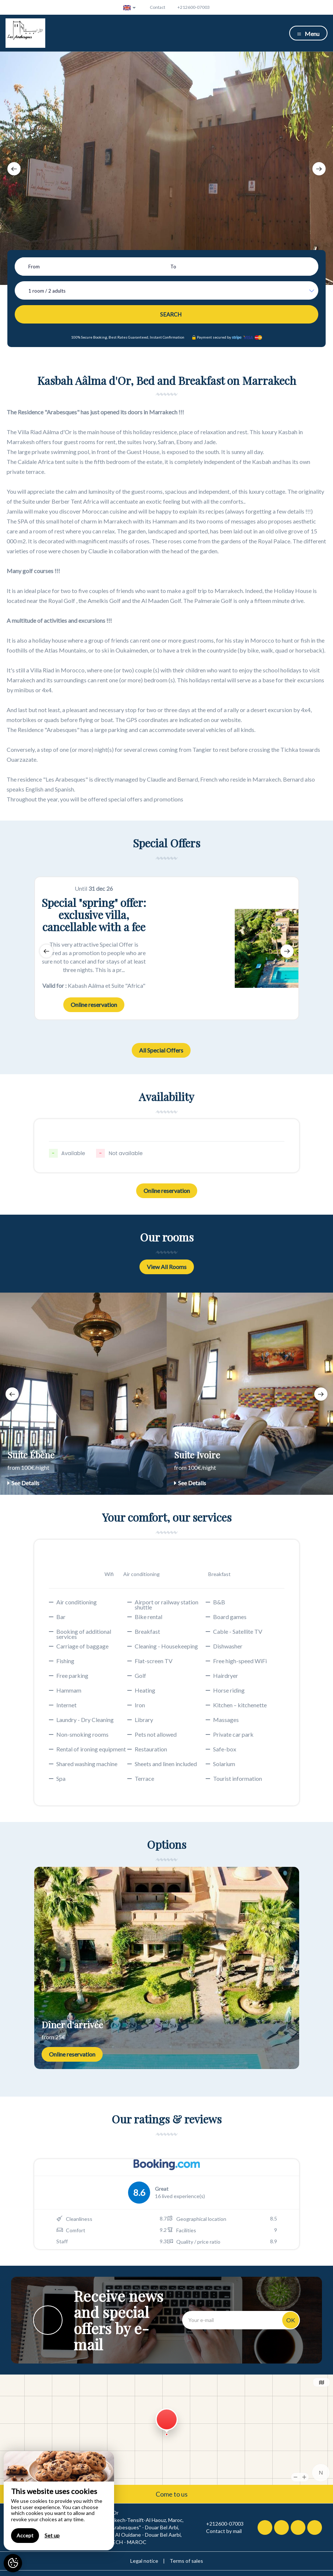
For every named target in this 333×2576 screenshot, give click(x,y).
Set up (52, 2535)
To (173, 266)
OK (290, 2319)
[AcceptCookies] (13, 2563)
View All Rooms (167, 1266)
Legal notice (144, 2561)
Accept (25, 2535)
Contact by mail (220, 2531)
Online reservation (94, 1004)
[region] (59, 2500)
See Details (23, 1482)
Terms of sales (186, 2561)
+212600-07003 (221, 2523)
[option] (166, 168)
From (34, 266)
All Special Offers (161, 1050)
